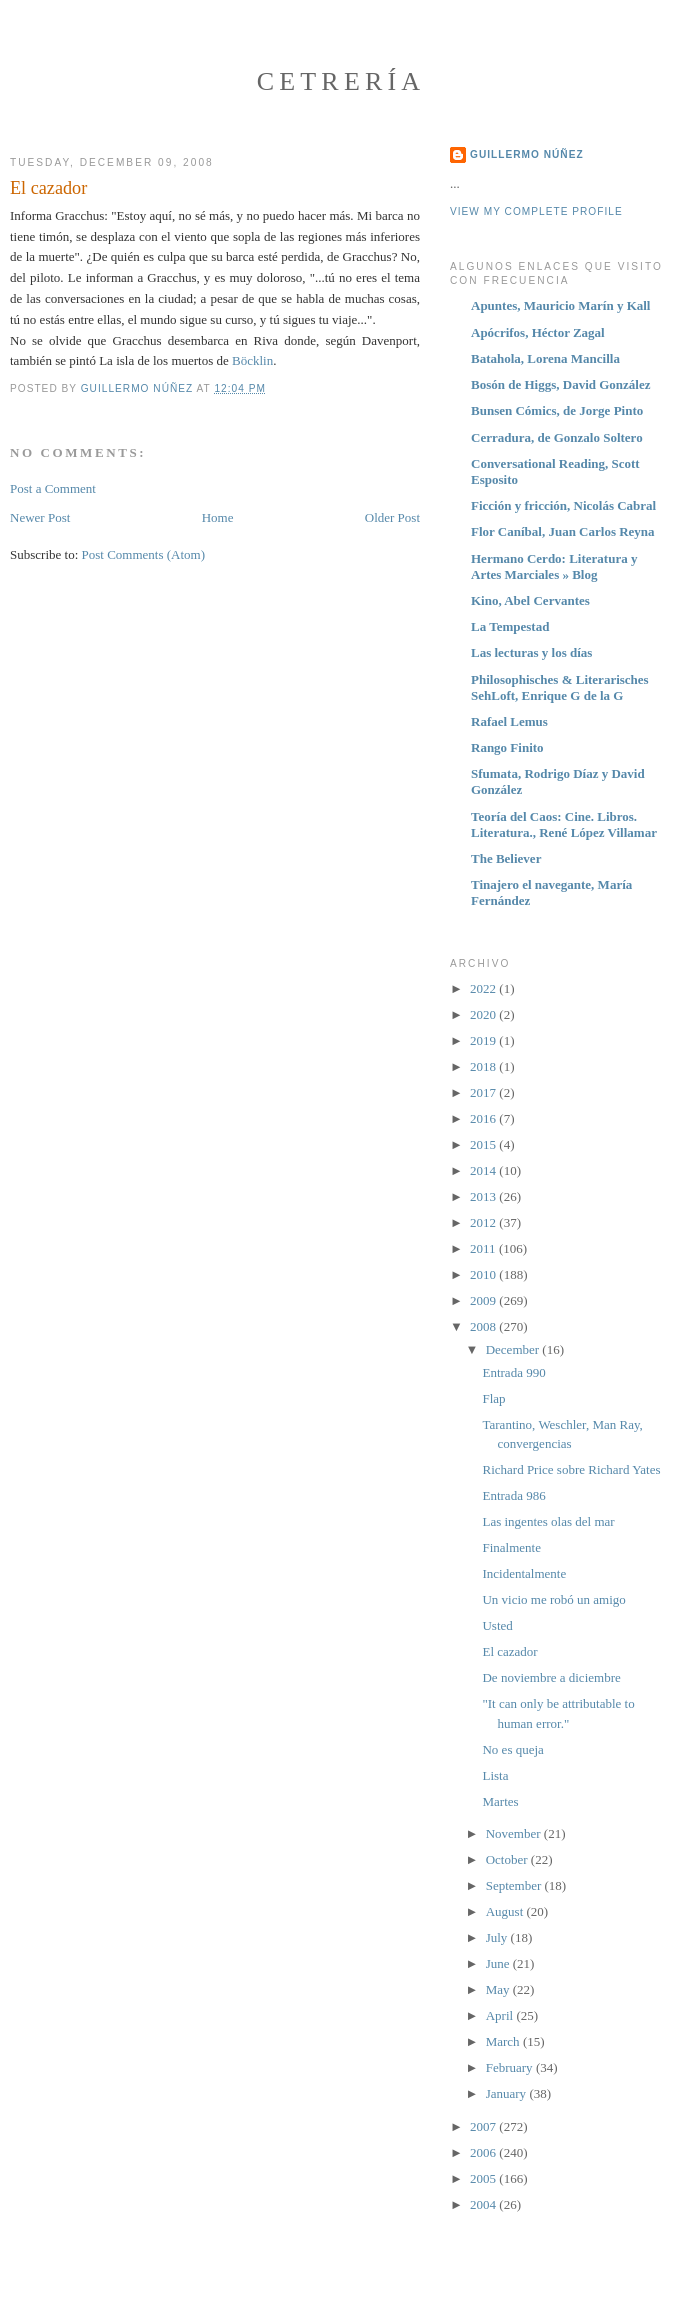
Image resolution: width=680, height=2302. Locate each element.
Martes (500, 1801)
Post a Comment (53, 488)
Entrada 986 (513, 1495)
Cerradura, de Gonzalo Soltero (557, 437)
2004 (484, 2204)
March (504, 2041)
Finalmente (511, 1547)
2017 (484, 1092)
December (514, 1349)
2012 (484, 1222)
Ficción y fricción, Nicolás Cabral (563, 505)
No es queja (512, 1749)
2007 (484, 2126)
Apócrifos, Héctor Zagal (538, 332)
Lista (495, 1775)
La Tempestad (510, 626)
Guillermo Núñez (527, 154)
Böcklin (252, 360)
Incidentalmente (524, 1573)
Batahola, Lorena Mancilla (545, 358)
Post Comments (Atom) (144, 554)
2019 (484, 1040)
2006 (484, 2152)
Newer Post (40, 517)
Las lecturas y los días (531, 652)
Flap (493, 1398)
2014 (484, 1170)
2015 (484, 1144)
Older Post (392, 517)
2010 (484, 1274)
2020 (484, 1014)
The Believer (506, 858)
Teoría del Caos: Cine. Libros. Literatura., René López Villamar (564, 824)
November (515, 1833)
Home (218, 517)
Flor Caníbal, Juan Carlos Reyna (563, 531)
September (515, 1885)
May (499, 1989)
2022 (484, 988)
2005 (484, 2178)
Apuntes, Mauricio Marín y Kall (560, 305)
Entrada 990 (513, 1372)
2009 (484, 1300)
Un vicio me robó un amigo (553, 1599)
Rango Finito (507, 747)
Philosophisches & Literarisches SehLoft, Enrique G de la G (560, 687)
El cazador (509, 1651)
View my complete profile (536, 211)
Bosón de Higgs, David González (561, 384)
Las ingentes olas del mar (548, 1521)
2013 (484, 1196)
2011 (484, 1248)
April (501, 2015)
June (499, 1963)
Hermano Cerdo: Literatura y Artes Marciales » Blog (554, 566)
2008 (484, 1326)
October (508, 1859)
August (506, 1911)
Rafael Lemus (509, 721)
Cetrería (341, 81)
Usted (497, 1625)
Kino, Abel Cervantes (530, 600)
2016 (484, 1118)
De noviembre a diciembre (551, 1677)
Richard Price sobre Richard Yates (571, 1469)
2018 (484, 1066)
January (508, 2093)
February (511, 2067)
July (498, 1937)
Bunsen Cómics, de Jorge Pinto (557, 410)
